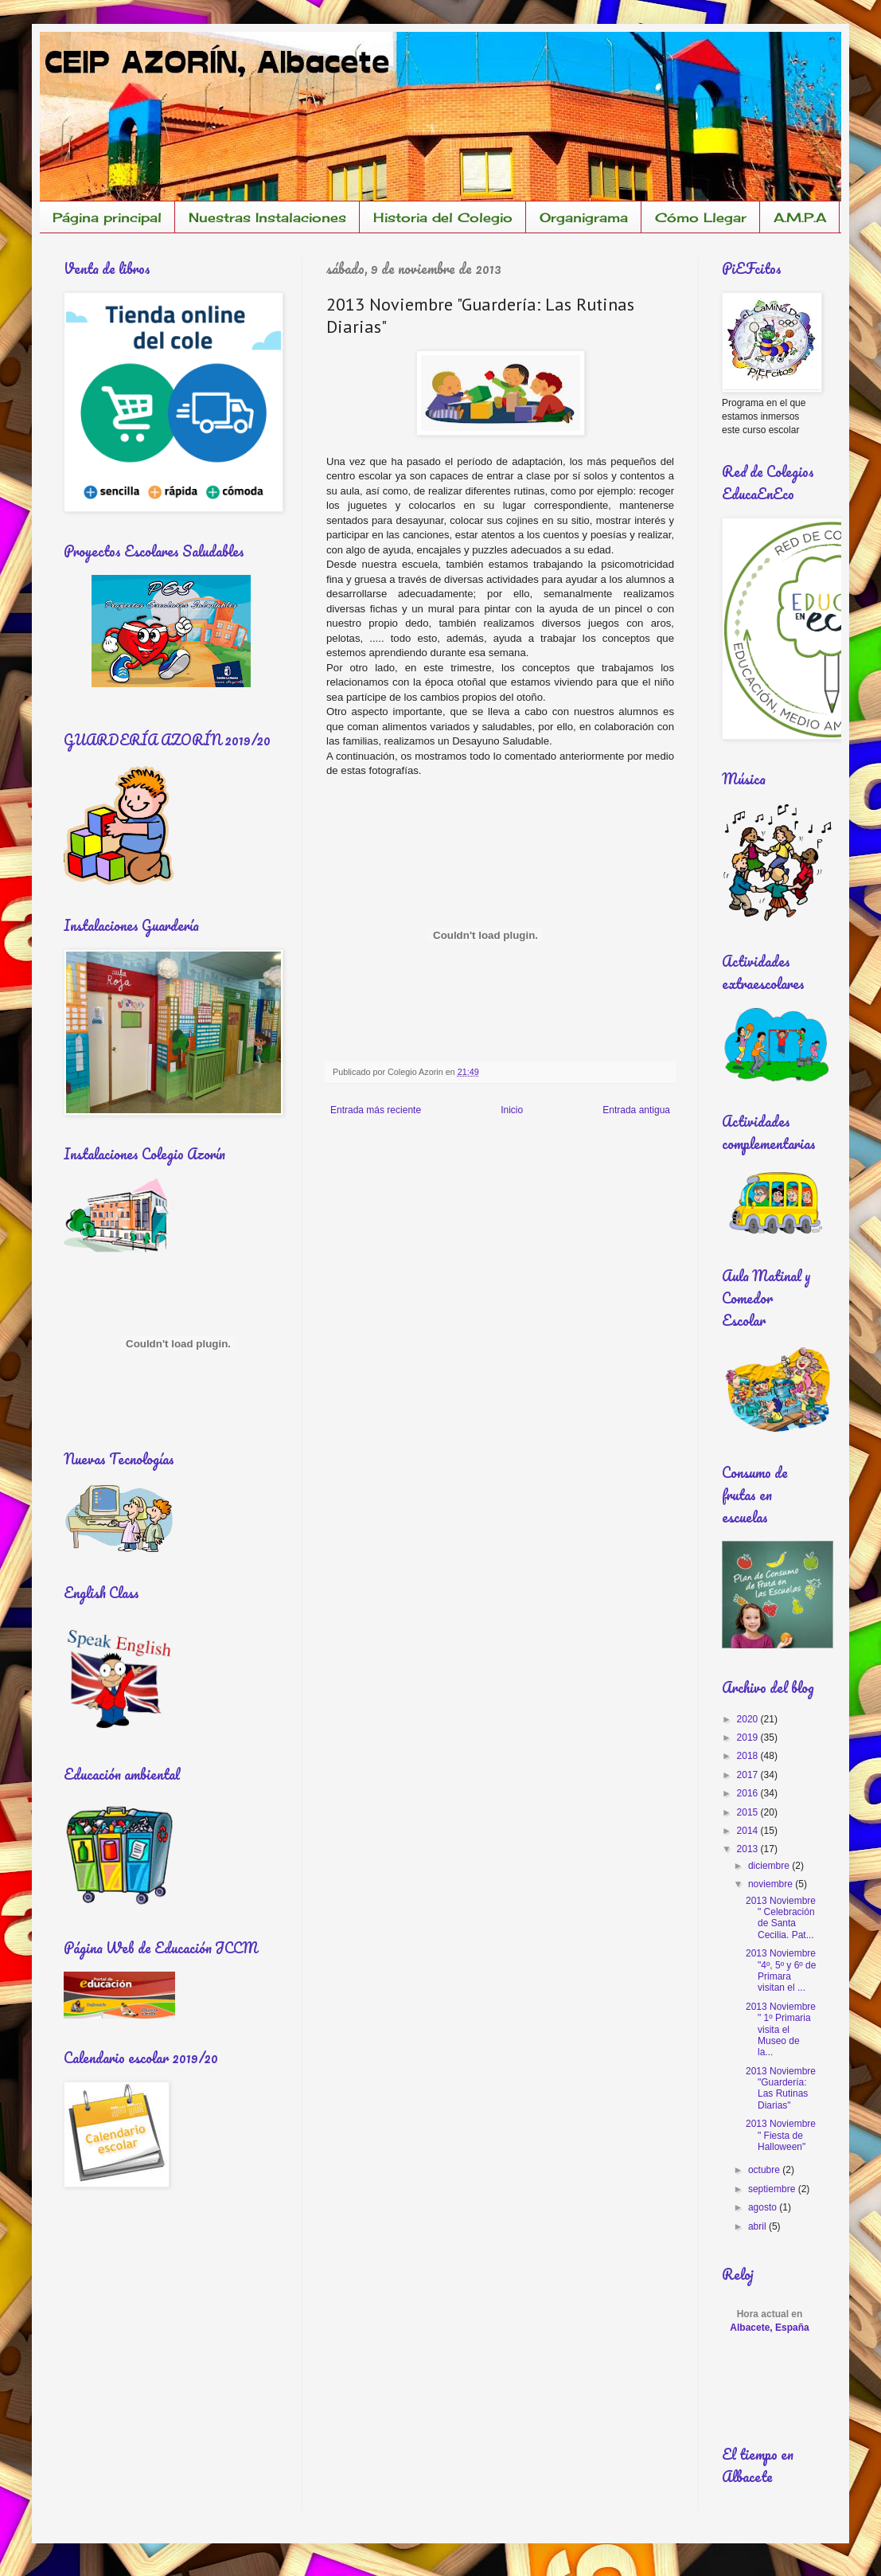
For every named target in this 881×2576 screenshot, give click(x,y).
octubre (765, 2169)
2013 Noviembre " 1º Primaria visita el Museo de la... (781, 2029)
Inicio (512, 1110)
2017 (749, 1775)
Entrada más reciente (375, 1110)
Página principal (107, 217)
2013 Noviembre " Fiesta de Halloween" (781, 2135)
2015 (749, 1812)
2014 (749, 1830)
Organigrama (584, 217)
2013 (749, 1849)
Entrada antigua (636, 1110)
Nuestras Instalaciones (267, 217)
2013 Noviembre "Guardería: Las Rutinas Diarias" (781, 2088)
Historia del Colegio (443, 217)
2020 (749, 1719)
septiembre (773, 2189)
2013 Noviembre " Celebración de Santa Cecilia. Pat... (781, 1918)
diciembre (770, 1865)
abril (758, 2226)
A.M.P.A (800, 217)
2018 (749, 1755)
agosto (763, 2207)
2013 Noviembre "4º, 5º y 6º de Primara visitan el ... (781, 1970)
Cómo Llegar (701, 217)
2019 (749, 1737)
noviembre (771, 1884)
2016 (749, 1793)
